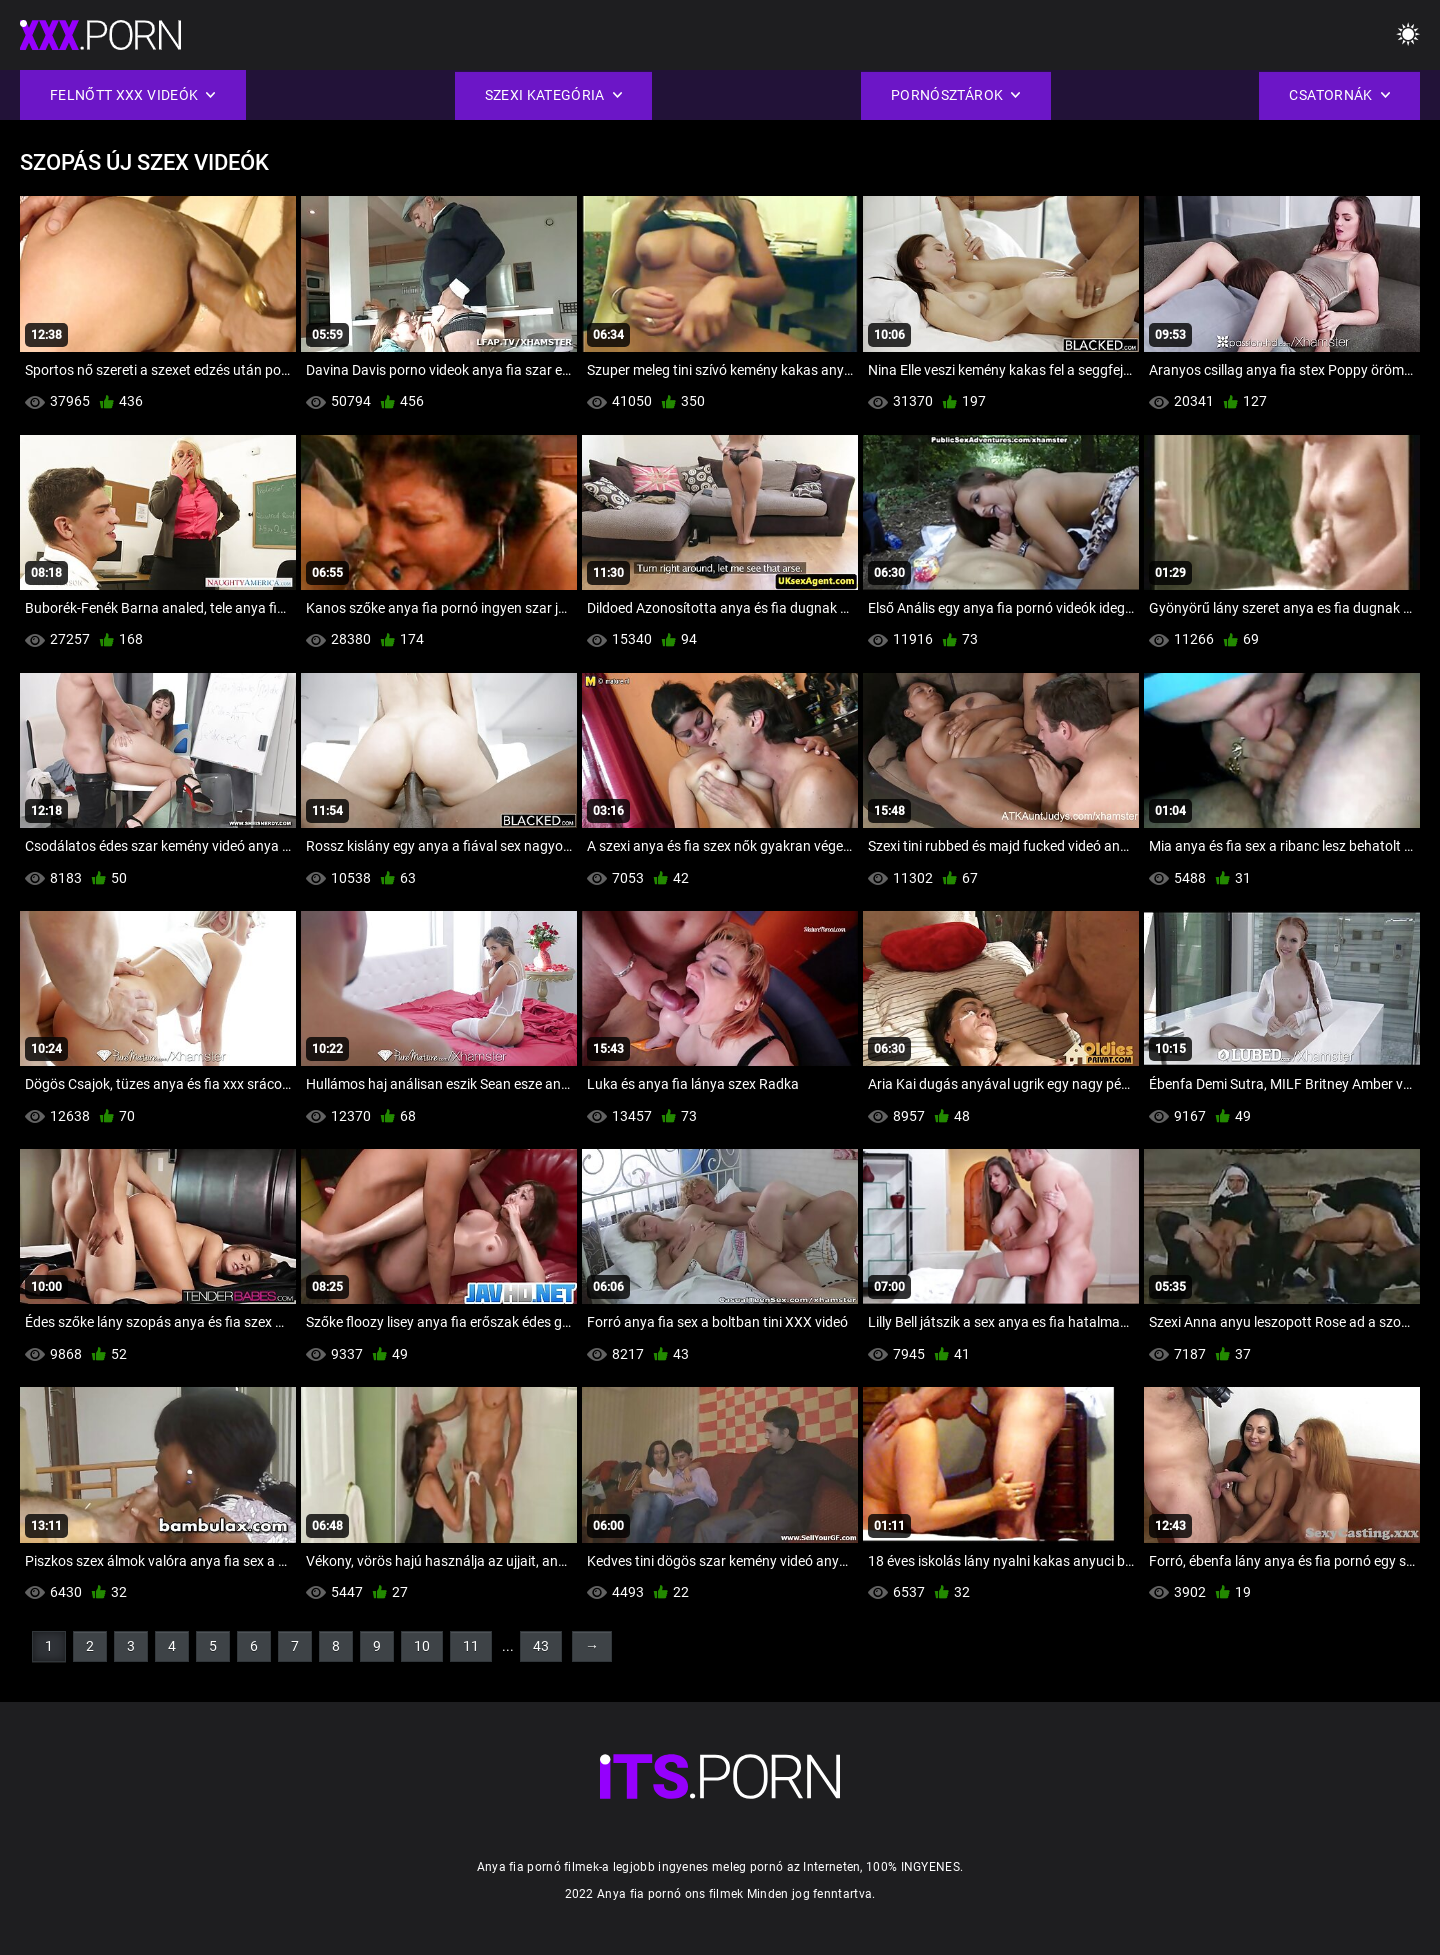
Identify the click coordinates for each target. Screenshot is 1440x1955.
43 (541, 1646)
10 (422, 1646)
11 (471, 1646)
